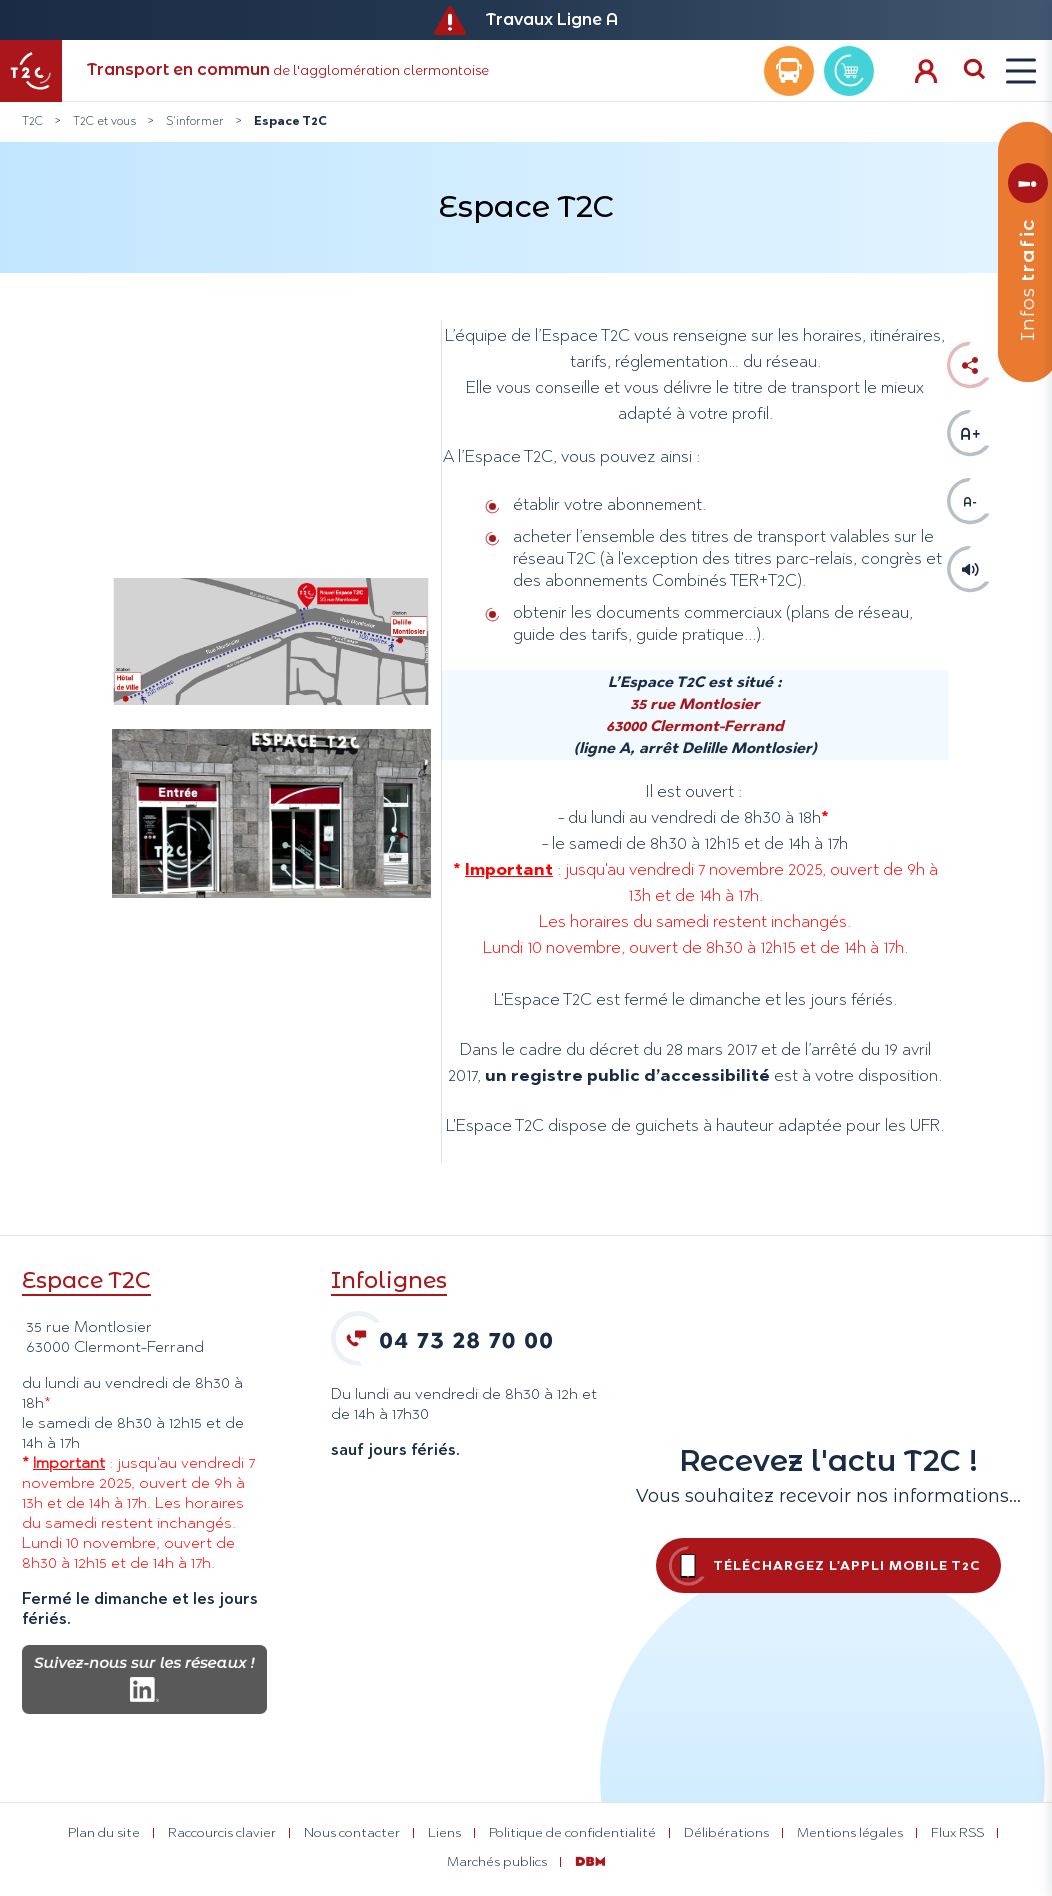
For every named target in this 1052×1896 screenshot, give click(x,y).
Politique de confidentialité (572, 1832)
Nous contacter (352, 1832)
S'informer (195, 121)
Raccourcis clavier (222, 1832)
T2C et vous (104, 121)
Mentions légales (850, 1832)
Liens (444, 1832)
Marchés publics (497, 1861)
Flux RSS (957, 1832)
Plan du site (104, 1832)
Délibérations (726, 1832)
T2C (32, 121)
